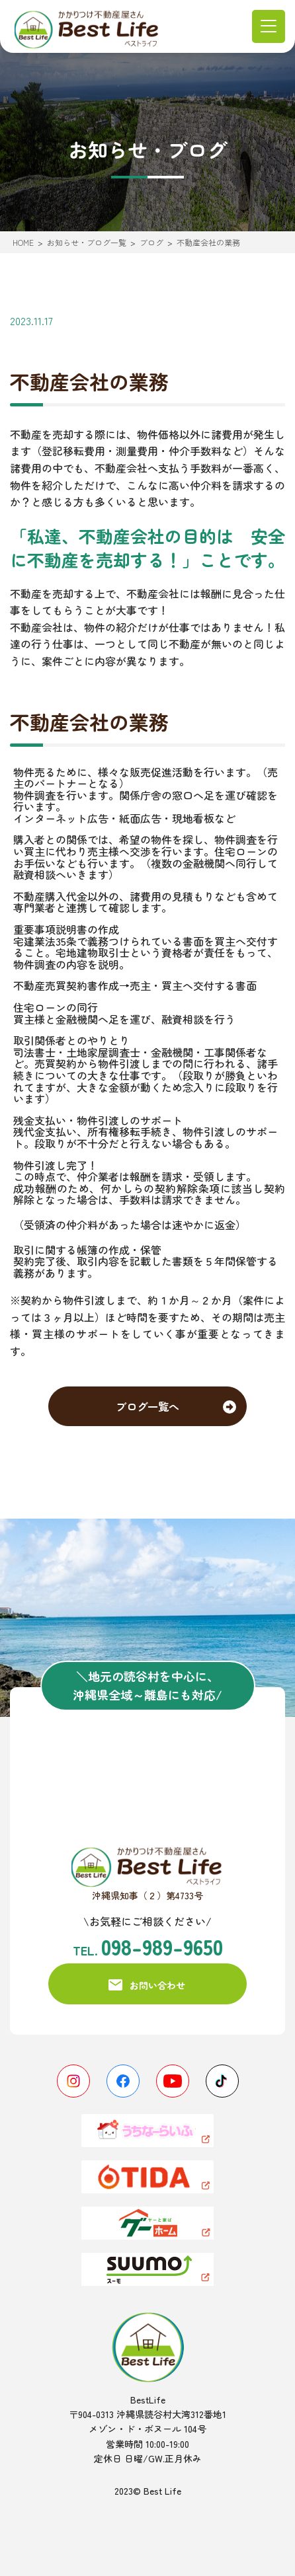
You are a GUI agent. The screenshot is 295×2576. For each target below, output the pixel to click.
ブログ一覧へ (147, 1406)
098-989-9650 (162, 1946)
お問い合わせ (157, 1985)
